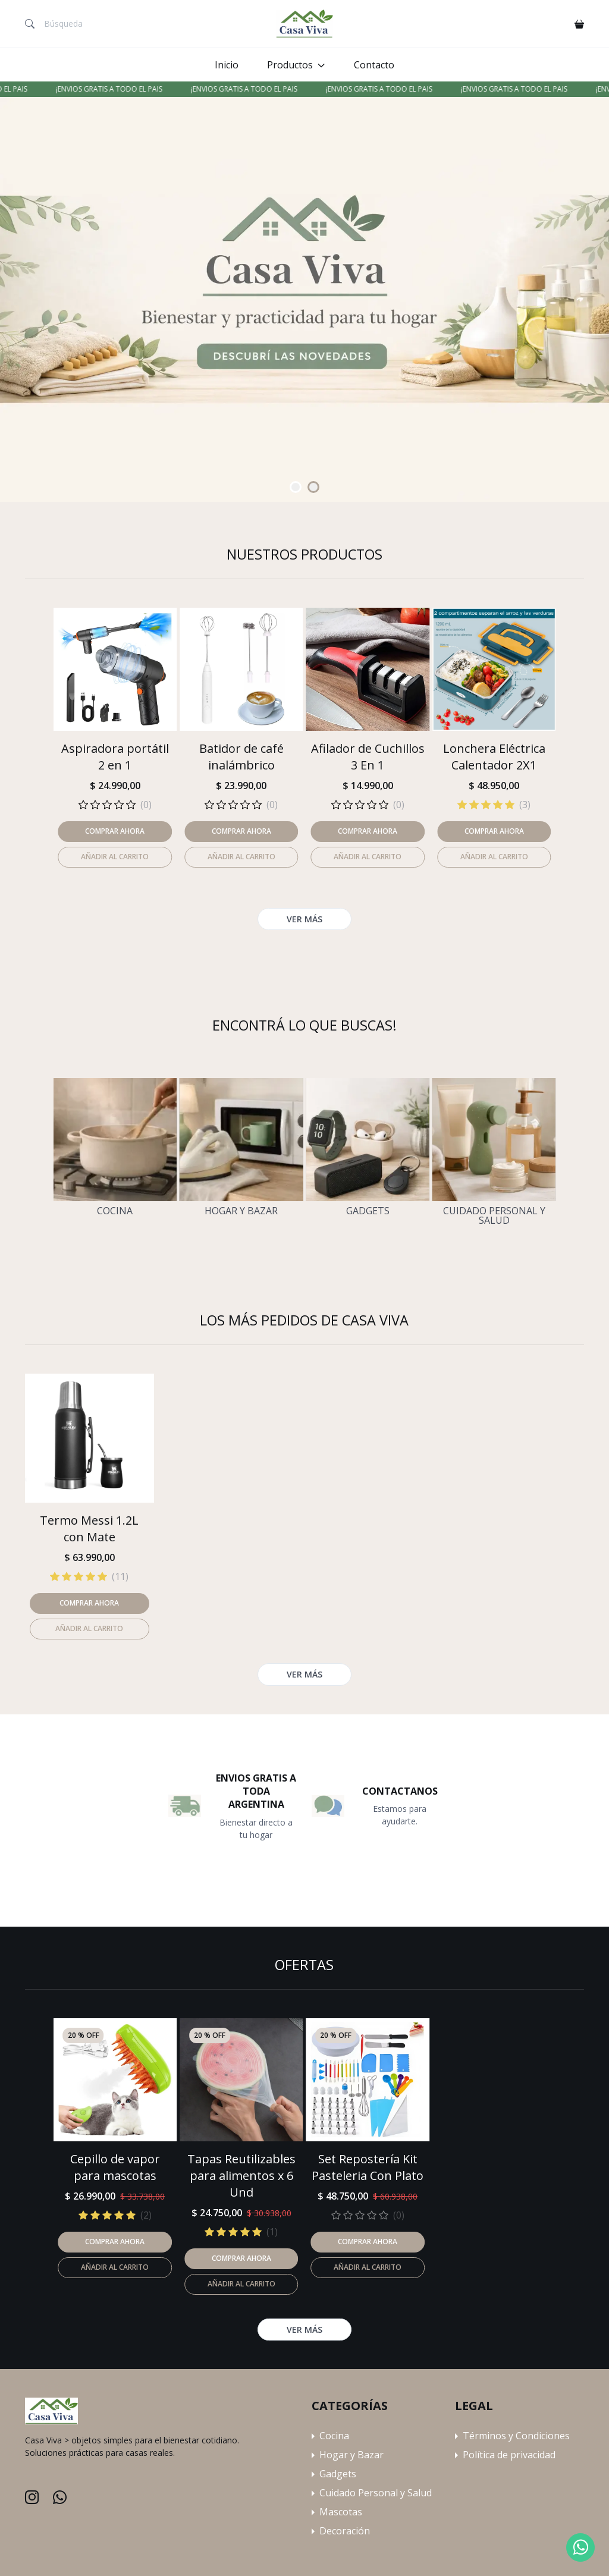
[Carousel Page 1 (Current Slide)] (296, 487)
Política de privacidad (509, 2454)
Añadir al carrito (115, 2267)
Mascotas (340, 2511)
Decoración (344, 2530)
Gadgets (368, 1210)
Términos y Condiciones (516, 2435)
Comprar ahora (115, 2241)
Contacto (374, 64)
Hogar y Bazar (241, 1210)
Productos (290, 64)
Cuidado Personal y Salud (494, 1215)
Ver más (304, 2329)
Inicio (226, 64)
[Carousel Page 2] (313, 487)
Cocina (115, 1210)
